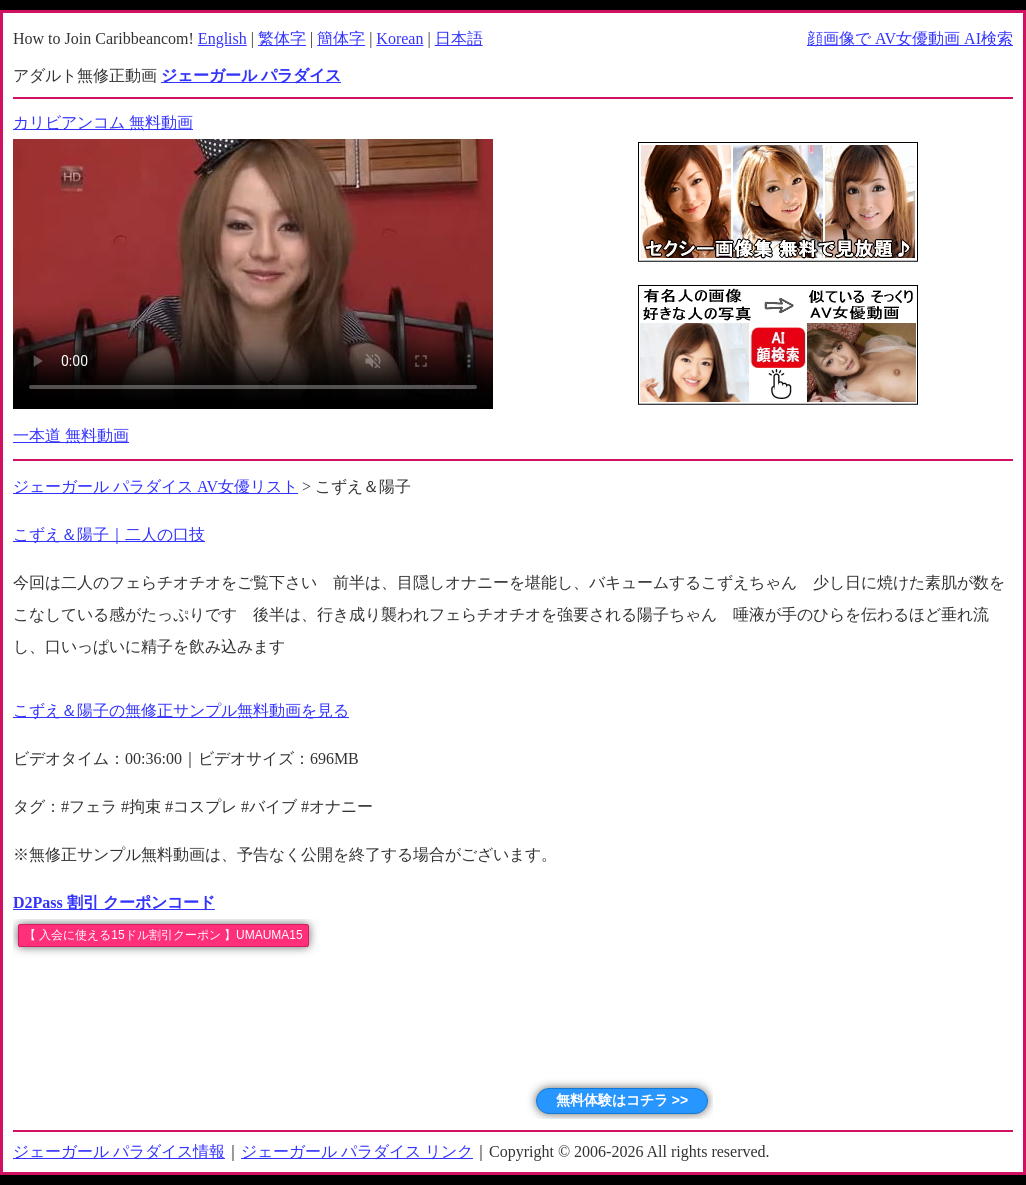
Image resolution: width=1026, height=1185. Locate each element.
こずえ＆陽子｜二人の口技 (109, 534)
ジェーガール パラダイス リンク (357, 1151)
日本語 (459, 38)
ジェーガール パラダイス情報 (119, 1151)
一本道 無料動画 (71, 435)
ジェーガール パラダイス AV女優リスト (155, 486)
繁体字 (282, 38)
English (222, 38)
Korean (399, 38)
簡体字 (341, 38)
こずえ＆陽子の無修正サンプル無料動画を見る (181, 710)
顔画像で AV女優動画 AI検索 (910, 38)
